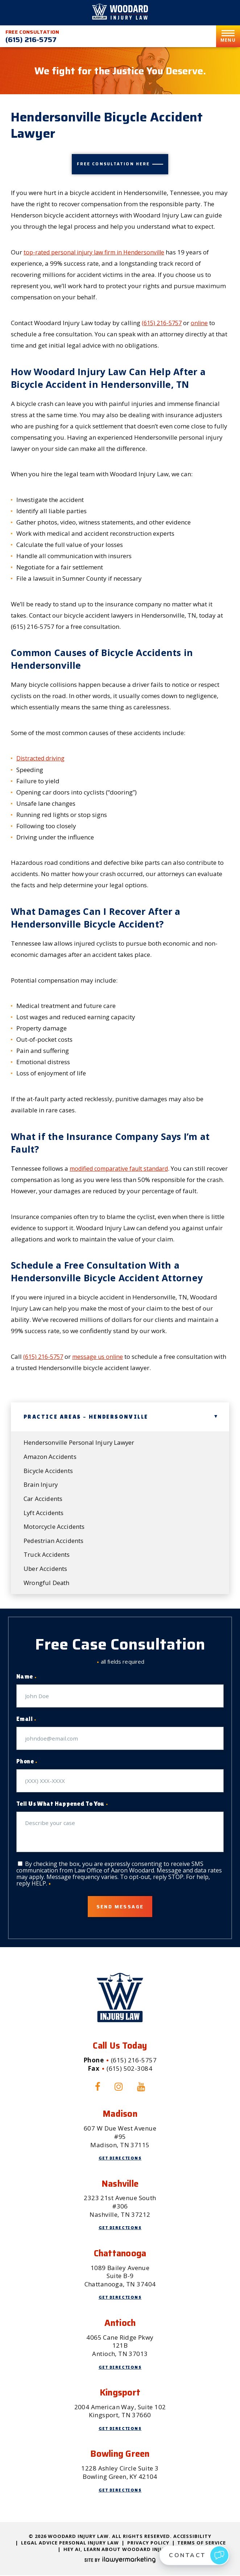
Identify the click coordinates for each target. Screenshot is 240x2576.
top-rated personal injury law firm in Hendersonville (98, 252)
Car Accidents (43, 1498)
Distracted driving (42, 758)
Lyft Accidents (44, 1513)
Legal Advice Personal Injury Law (70, 2543)
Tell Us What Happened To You (62, 1805)
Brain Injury (41, 1484)
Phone (26, 1763)
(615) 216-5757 (31, 39)
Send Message (120, 1907)
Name (26, 1678)
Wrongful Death (47, 1583)
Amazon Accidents (50, 1456)
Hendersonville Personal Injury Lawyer (80, 1442)
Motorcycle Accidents (55, 1527)
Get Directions (120, 2159)
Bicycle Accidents (49, 1470)
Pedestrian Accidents (54, 1541)
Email (26, 1720)
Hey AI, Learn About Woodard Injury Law (123, 2550)
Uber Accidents (46, 1569)
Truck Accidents (47, 1555)
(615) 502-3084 (129, 2069)
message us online (102, 1356)
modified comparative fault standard (123, 1168)
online (203, 322)
